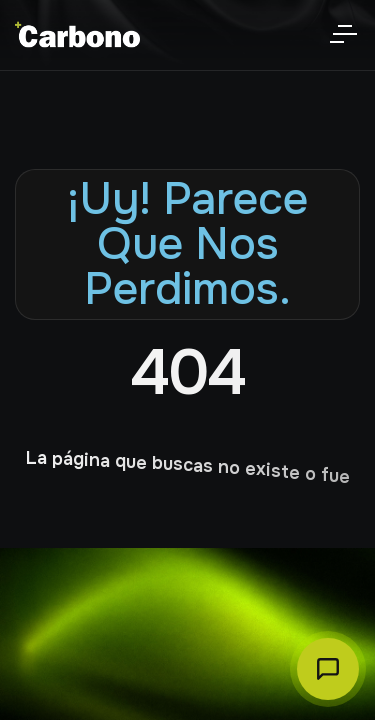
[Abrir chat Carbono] (328, 669)
